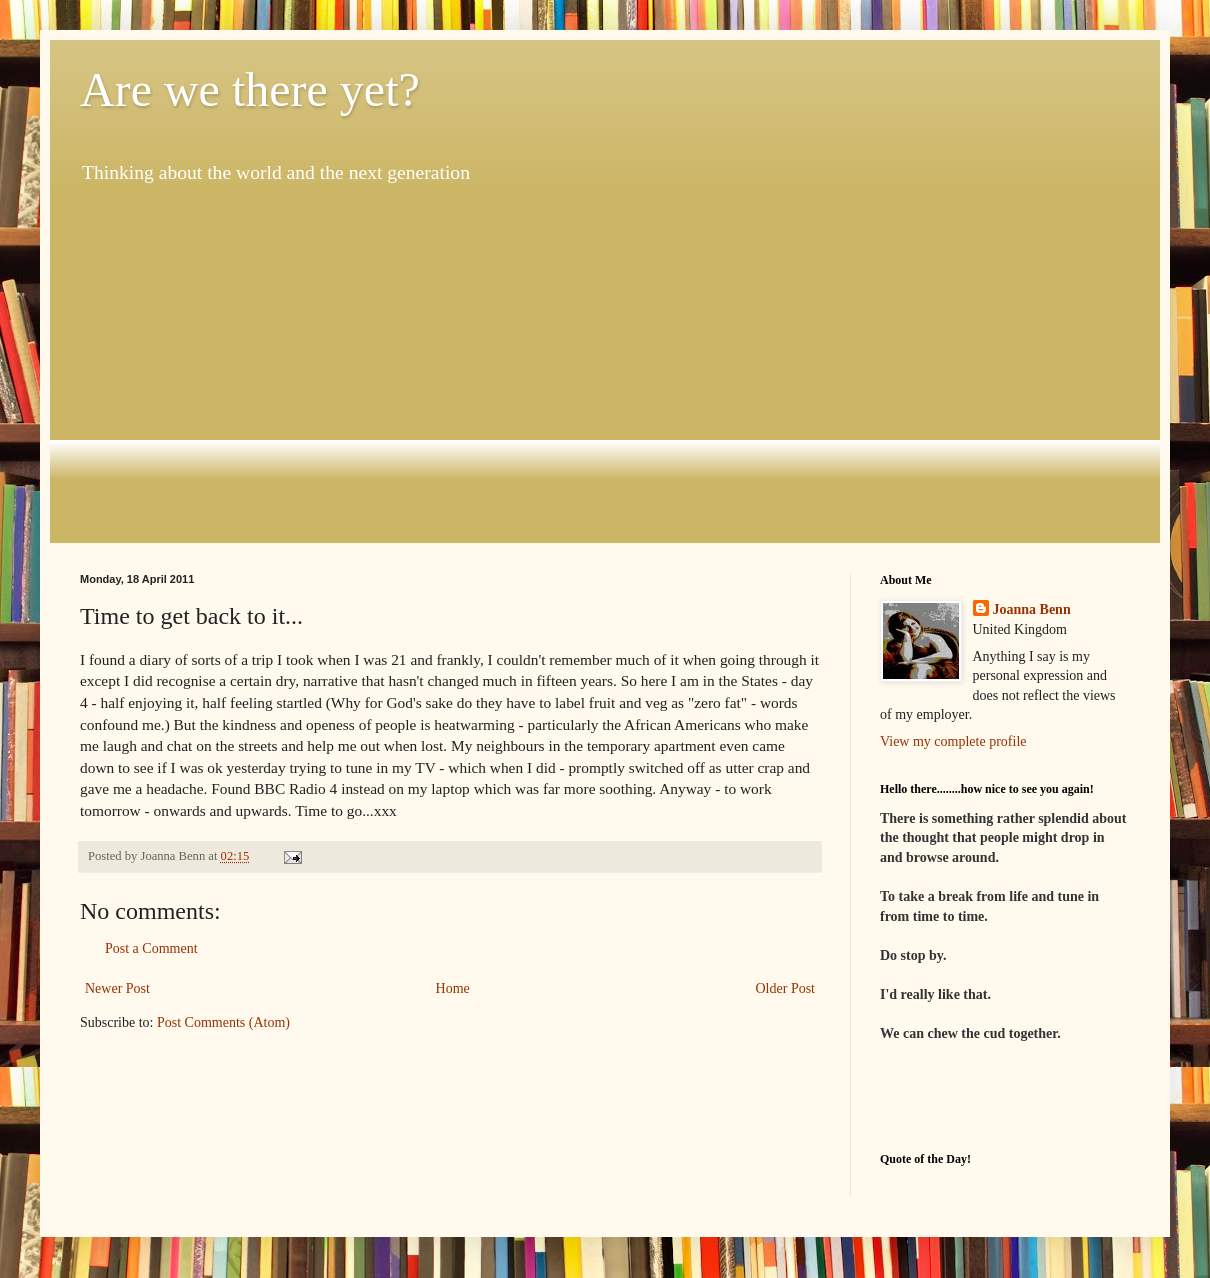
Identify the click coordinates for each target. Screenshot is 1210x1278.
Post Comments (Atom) (223, 1022)
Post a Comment (151, 948)
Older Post (786, 988)
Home (453, 988)
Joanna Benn (1032, 609)
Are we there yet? (250, 89)
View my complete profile (953, 741)
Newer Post (117, 988)
